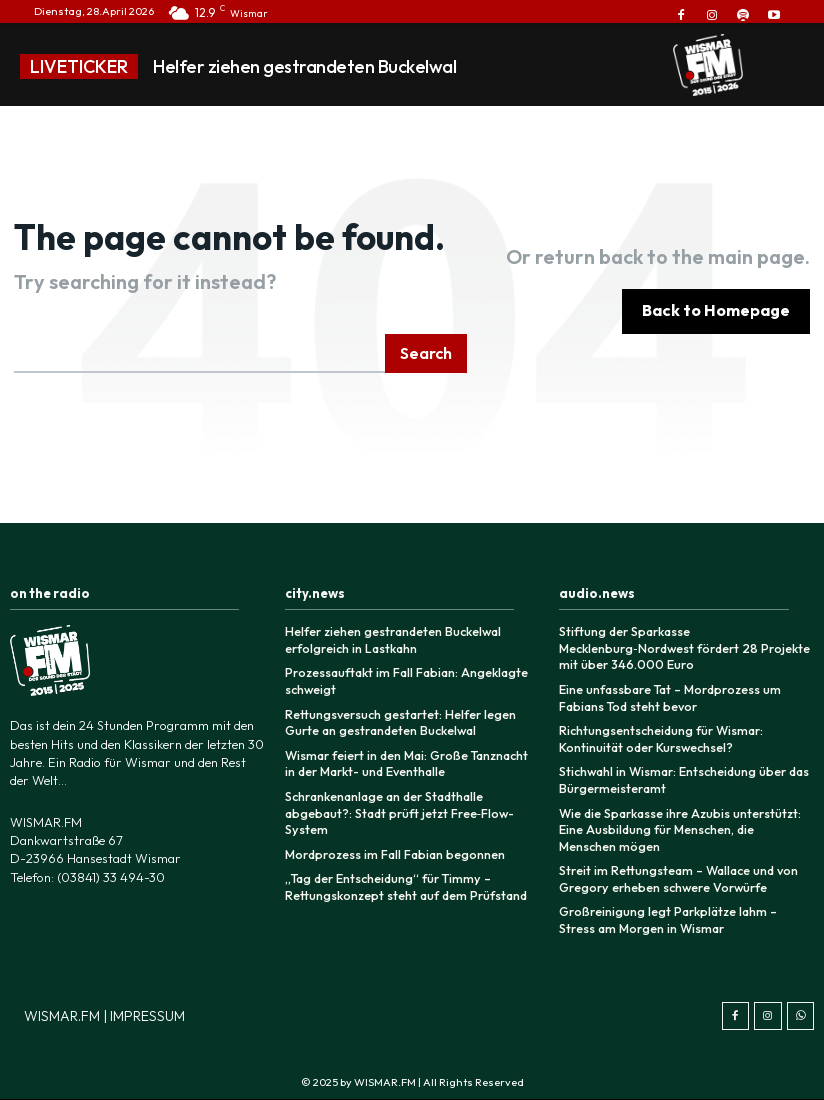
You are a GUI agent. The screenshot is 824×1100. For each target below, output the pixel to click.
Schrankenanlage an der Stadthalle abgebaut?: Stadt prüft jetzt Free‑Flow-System (396, 808)
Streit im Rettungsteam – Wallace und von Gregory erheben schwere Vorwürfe (674, 871)
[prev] (594, 66)
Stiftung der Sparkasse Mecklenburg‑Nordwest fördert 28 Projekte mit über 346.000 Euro (680, 647)
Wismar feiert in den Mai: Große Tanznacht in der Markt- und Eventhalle (409, 760)
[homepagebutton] (716, 311)
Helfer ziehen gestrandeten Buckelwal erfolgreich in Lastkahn (390, 639)
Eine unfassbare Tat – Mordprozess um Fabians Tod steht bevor (668, 695)
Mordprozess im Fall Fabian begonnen (391, 848)
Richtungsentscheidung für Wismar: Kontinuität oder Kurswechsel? (658, 735)
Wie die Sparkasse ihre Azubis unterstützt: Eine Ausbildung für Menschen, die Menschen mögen (683, 824)
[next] (626, 66)
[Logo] (708, 65)
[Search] (426, 353)
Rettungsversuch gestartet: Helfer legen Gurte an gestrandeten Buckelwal (396, 720)
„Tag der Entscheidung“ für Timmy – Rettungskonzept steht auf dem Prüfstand (402, 880)
